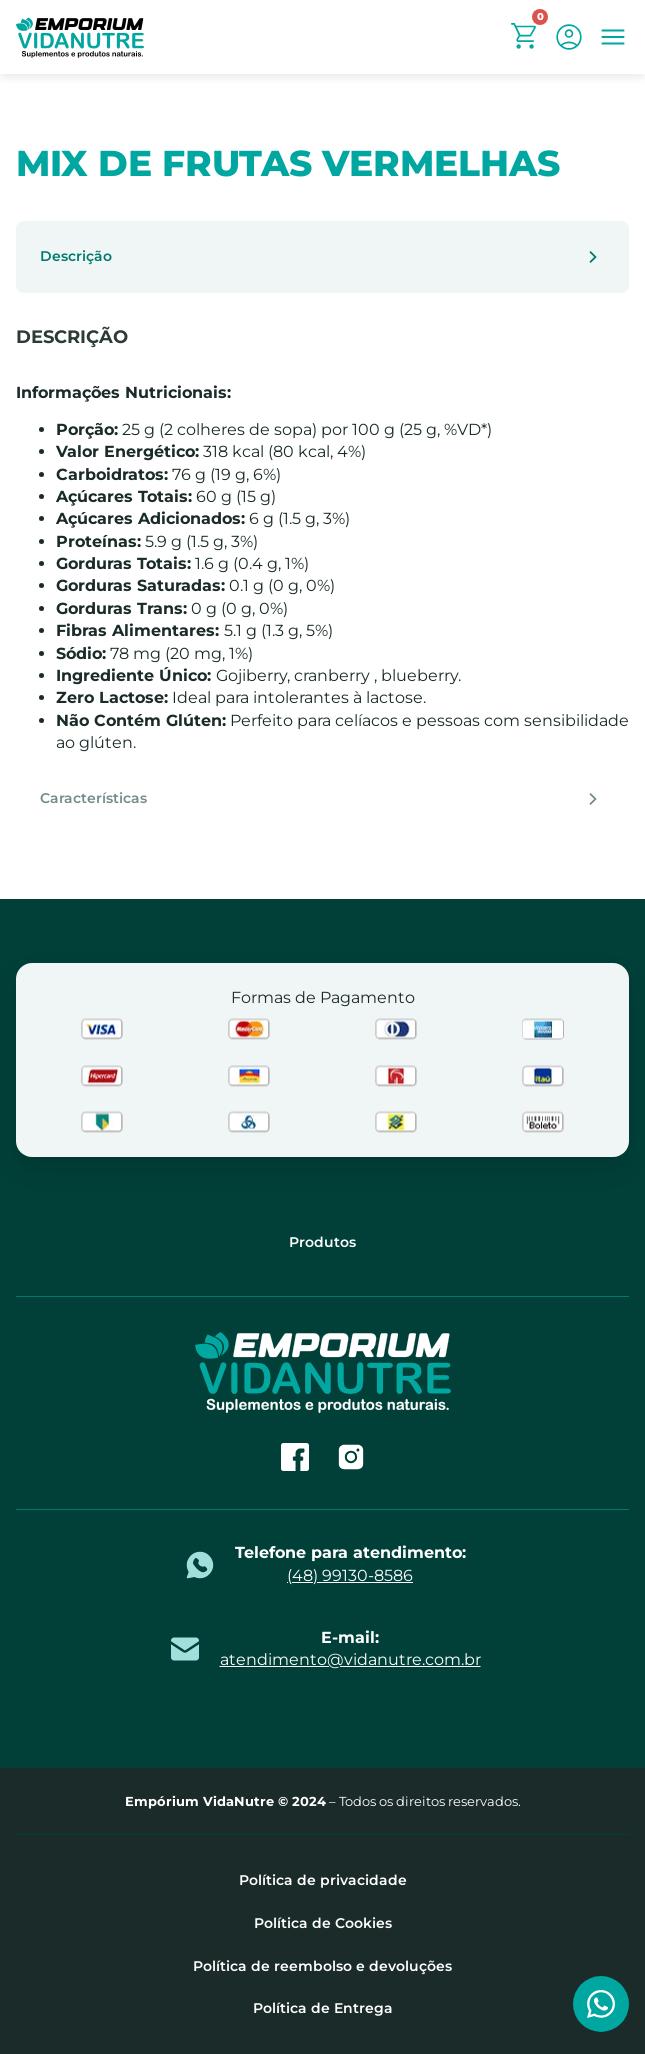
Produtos (322, 1242)
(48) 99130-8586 (350, 1575)
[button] (613, 37)
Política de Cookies (323, 1923)
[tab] (322, 257)
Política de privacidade (323, 1880)
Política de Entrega (323, 2008)
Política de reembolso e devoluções (322, 1966)
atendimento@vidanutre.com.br (350, 1659)
